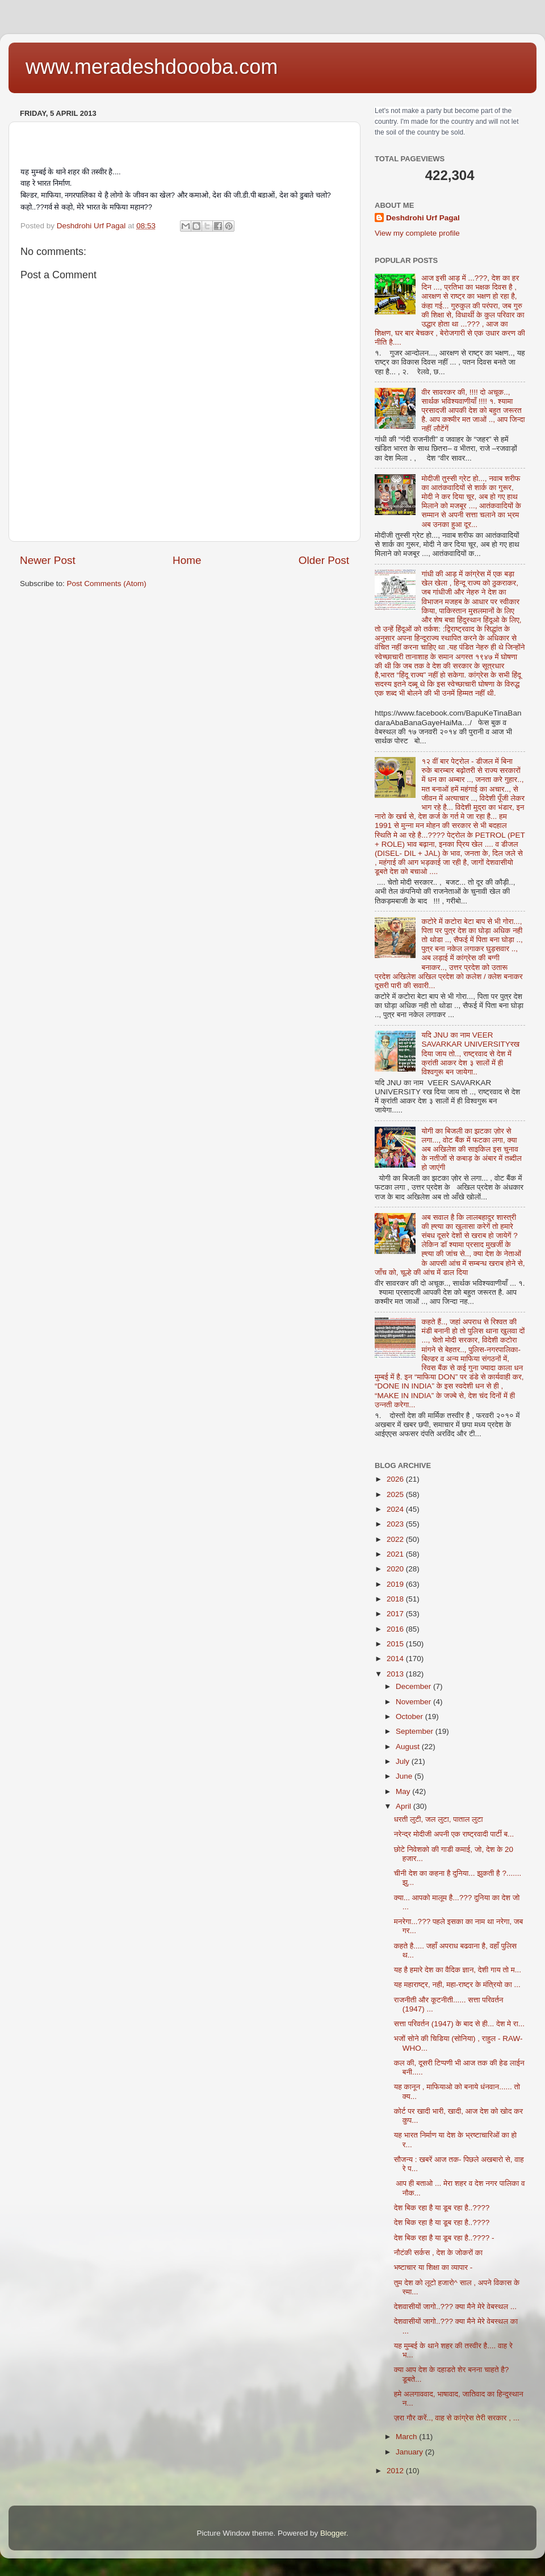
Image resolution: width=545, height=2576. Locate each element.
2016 (396, 1629)
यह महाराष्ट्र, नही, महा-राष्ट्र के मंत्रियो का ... (457, 1984)
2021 (396, 1554)
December (414, 1686)
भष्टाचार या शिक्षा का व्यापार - (433, 2267)
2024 (396, 1509)
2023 (396, 1524)
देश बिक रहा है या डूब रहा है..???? (442, 2207)
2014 (396, 1658)
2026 (396, 1479)
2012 (396, 2470)
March (407, 2436)
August (409, 1746)
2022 (396, 1539)
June (405, 1776)
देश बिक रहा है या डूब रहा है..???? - (444, 2238)
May (404, 1791)
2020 (396, 1569)
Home (187, 560)
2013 (396, 1674)
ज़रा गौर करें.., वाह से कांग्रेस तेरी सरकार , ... (456, 2418)
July (404, 1761)
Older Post (324, 560)
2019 (396, 1584)
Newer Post (48, 560)
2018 (396, 1599)
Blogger (333, 2533)
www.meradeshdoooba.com (152, 66)
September (415, 1731)
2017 (396, 1613)
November (414, 1701)
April (404, 1806)
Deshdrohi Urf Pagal (423, 218)
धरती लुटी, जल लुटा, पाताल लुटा (438, 1819)
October (410, 1716)
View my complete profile (417, 233)
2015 (396, 1644)
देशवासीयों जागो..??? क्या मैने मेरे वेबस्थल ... (455, 2306)
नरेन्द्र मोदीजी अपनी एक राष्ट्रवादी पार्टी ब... (454, 1834)
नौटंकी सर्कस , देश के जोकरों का (438, 2252)
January (410, 2452)
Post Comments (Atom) (106, 583)
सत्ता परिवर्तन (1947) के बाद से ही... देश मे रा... (459, 2023)
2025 (396, 1494)
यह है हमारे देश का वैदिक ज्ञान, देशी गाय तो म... (457, 1970)
